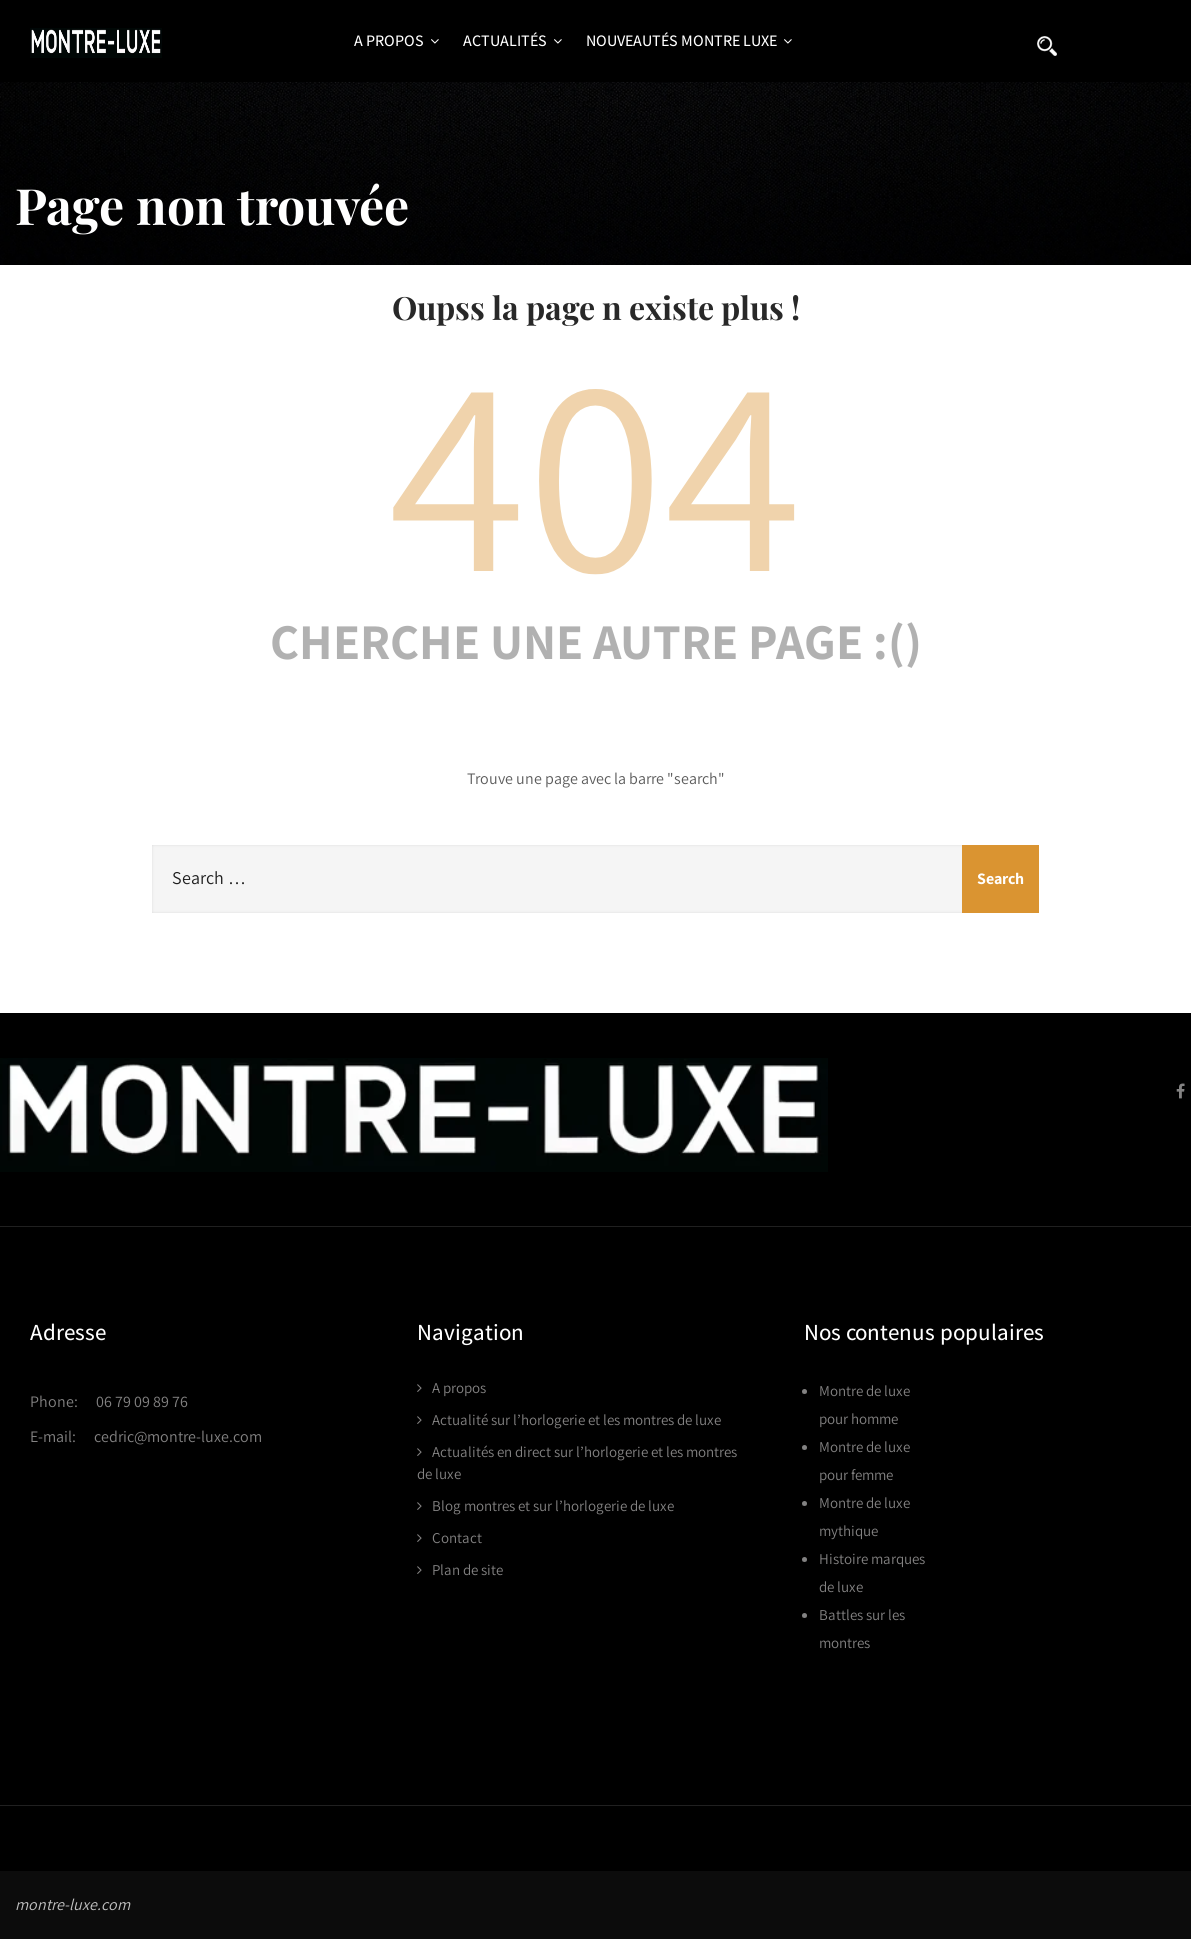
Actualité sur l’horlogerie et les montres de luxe (576, 1419)
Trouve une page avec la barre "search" (596, 778)
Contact (457, 1537)
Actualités (512, 40)
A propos (396, 40)
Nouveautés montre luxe (689, 40)
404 (596, 468)
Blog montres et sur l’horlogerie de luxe (553, 1505)
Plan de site (467, 1569)
